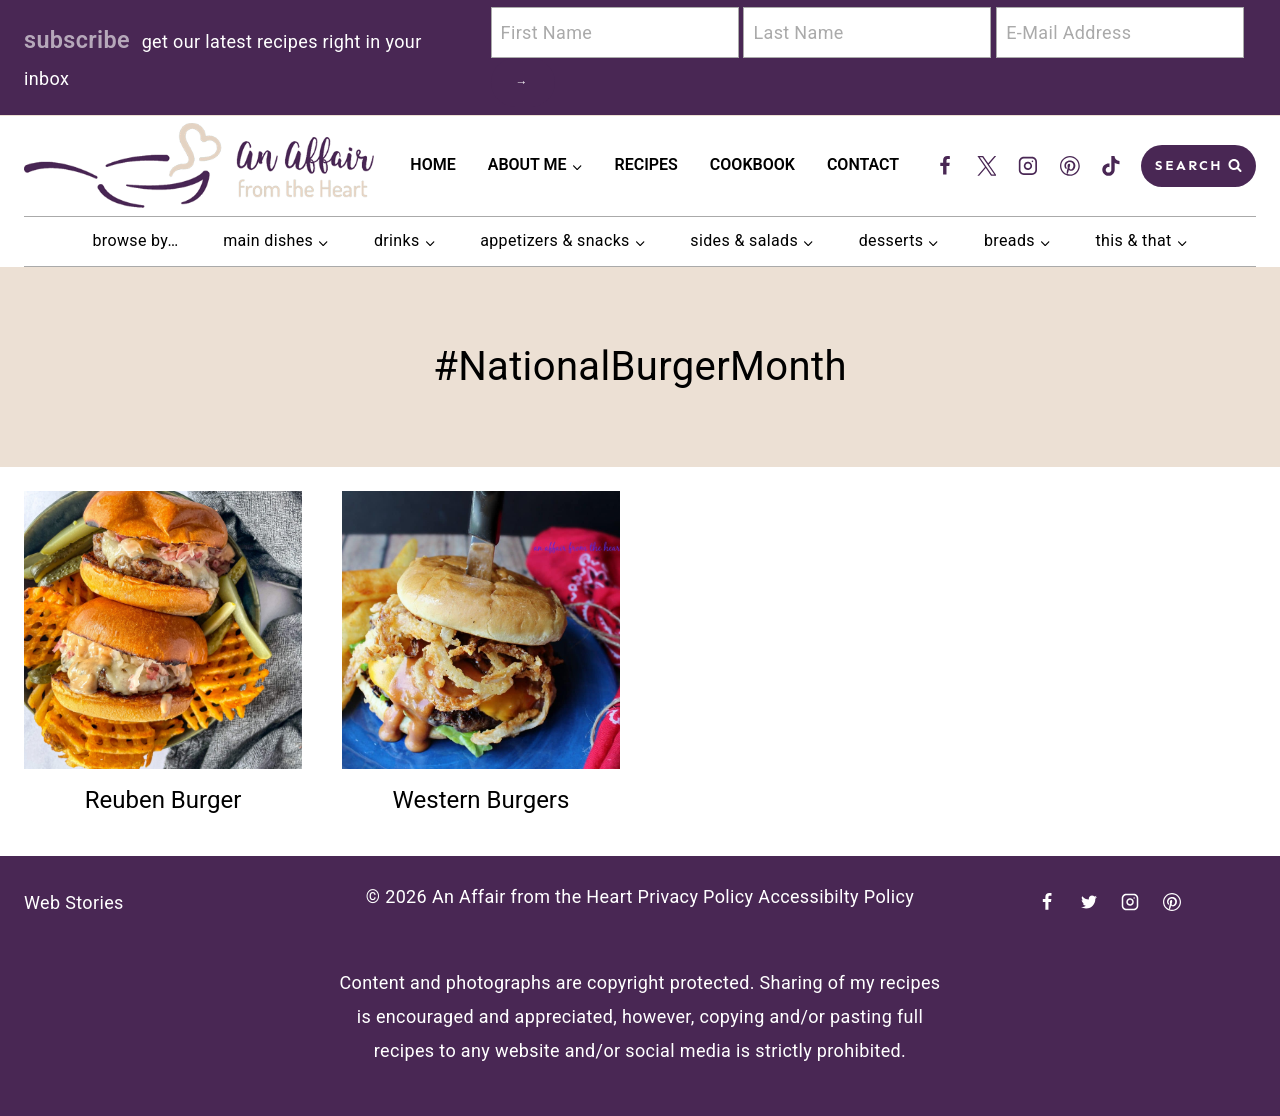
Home (432, 164)
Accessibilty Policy (836, 896)
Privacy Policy (696, 896)
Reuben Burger (163, 800)
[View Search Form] (1198, 166)
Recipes (646, 164)
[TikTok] (1111, 166)
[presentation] (163, 630)
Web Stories (74, 902)
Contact (863, 164)
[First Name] (615, 32)
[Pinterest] (1070, 166)
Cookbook (752, 164)
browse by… (135, 240)
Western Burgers (481, 800)
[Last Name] (867, 32)
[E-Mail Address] (1120, 32)
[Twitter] (987, 166)
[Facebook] (945, 166)
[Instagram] (1028, 166)
